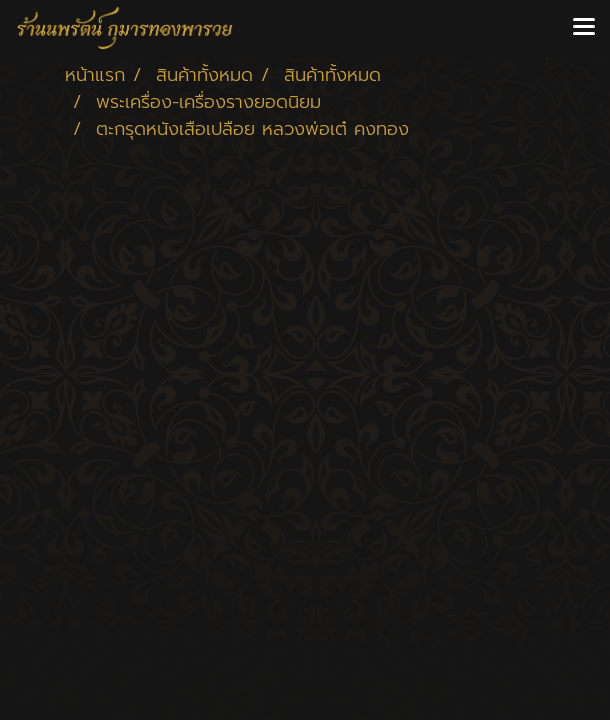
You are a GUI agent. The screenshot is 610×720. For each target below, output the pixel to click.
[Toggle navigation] (584, 28)
